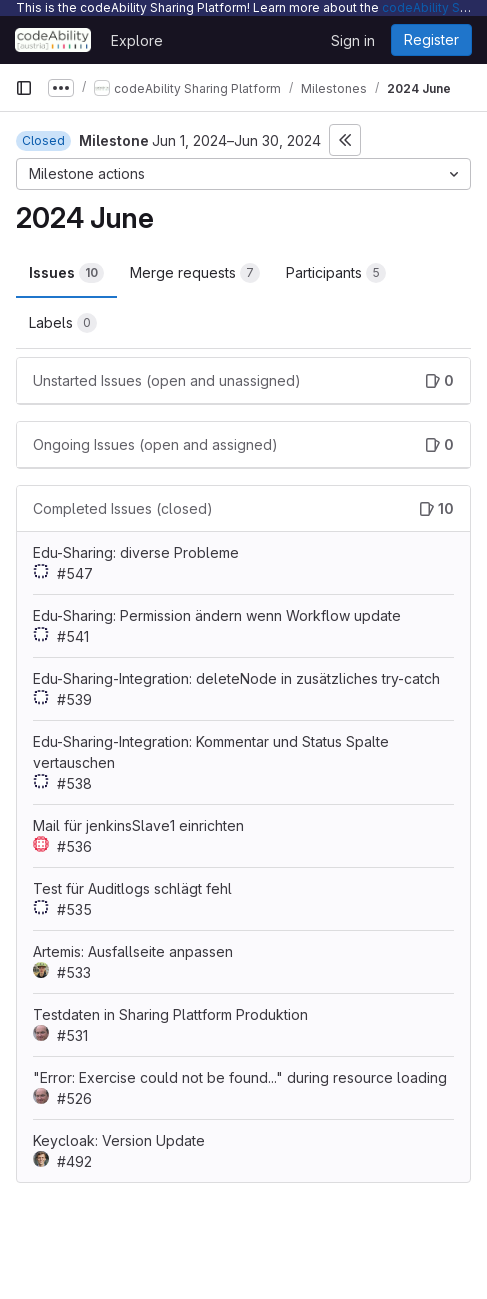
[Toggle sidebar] (345, 140)
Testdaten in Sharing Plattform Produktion (170, 1014)
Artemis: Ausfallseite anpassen (133, 951)
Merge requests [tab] (195, 273)
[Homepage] (53, 40)
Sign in (353, 40)
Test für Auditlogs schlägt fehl (132, 888)
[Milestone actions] (243, 174)
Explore (137, 40)
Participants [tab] (336, 273)
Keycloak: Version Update (119, 1140)
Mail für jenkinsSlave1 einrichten (138, 825)
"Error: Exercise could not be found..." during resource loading (240, 1077)
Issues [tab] (66, 273)
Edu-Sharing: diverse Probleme (136, 552)
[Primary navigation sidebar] (24, 88)
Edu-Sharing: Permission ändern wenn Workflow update (217, 615)
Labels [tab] (63, 323)
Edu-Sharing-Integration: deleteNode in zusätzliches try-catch (236, 678)
